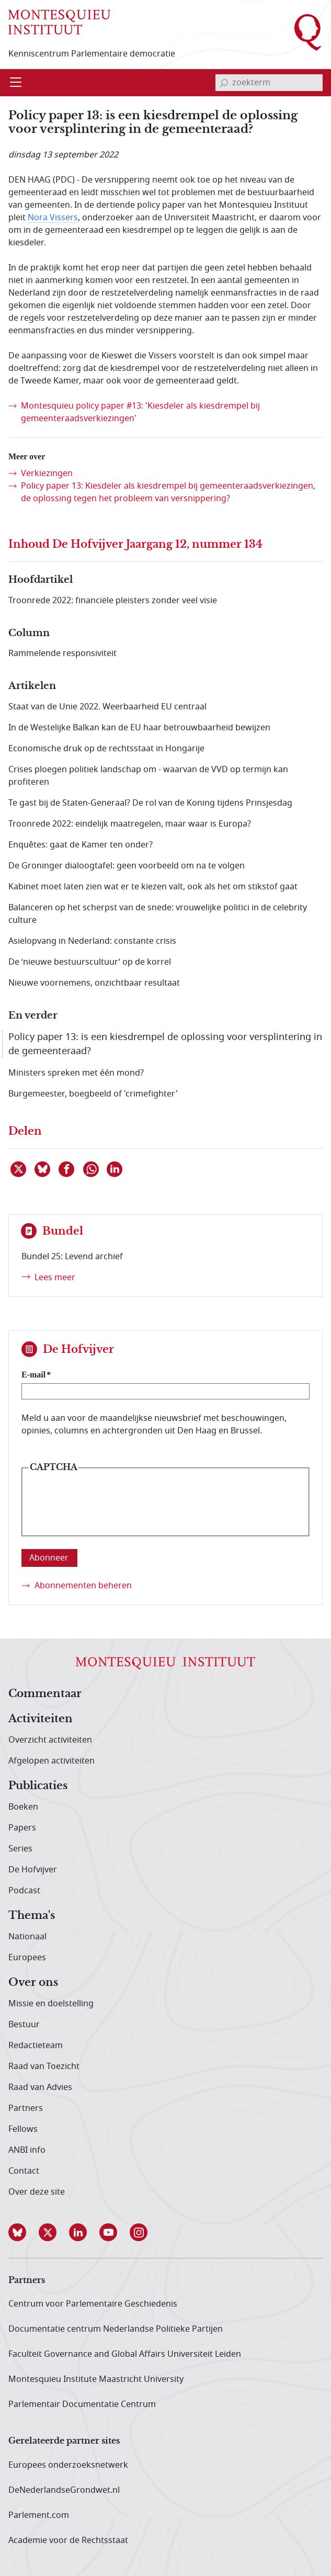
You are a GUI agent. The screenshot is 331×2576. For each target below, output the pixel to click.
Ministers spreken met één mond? (76, 1073)
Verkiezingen (47, 473)
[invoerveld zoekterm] (269, 82)
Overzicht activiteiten (50, 1740)
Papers (22, 1828)
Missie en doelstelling (51, 2003)
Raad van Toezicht (43, 2066)
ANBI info (26, 2150)
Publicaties (37, 1786)
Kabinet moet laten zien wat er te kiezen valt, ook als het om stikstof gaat (153, 886)
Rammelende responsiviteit (62, 653)
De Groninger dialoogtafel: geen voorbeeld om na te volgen (126, 866)
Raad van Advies (40, 2087)
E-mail (33, 1374)
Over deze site (36, 2192)
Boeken (23, 1807)
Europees (27, 1957)
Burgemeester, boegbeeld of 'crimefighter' (93, 1094)
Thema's (31, 1916)
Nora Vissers (53, 217)
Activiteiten (40, 1719)
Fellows (23, 2129)
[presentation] (108, 1509)
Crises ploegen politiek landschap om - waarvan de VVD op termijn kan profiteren (148, 775)
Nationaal (27, 1936)
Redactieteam (35, 2045)
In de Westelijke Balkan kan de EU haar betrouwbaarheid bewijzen (139, 727)
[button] (23, 2232)
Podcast (24, 1890)
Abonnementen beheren (83, 1585)
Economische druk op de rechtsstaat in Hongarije (106, 748)
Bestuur (24, 2024)
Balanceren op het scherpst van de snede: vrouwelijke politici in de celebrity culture (157, 914)
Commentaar (45, 1694)
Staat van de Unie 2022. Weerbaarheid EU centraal (107, 707)
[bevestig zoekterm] (223, 82)
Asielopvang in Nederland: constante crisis (92, 941)
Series (20, 1849)
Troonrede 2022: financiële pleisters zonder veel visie (112, 600)
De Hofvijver (32, 1869)
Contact (23, 2171)
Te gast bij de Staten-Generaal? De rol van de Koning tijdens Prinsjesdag (150, 803)
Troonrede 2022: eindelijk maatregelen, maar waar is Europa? (129, 824)
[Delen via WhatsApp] (91, 1169)
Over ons (33, 1982)
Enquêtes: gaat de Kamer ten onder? (80, 845)
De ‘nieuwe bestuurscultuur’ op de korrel (89, 962)
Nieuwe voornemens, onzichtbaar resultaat (94, 983)
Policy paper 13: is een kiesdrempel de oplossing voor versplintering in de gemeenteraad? (165, 1044)
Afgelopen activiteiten (51, 1761)
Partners (25, 2108)
